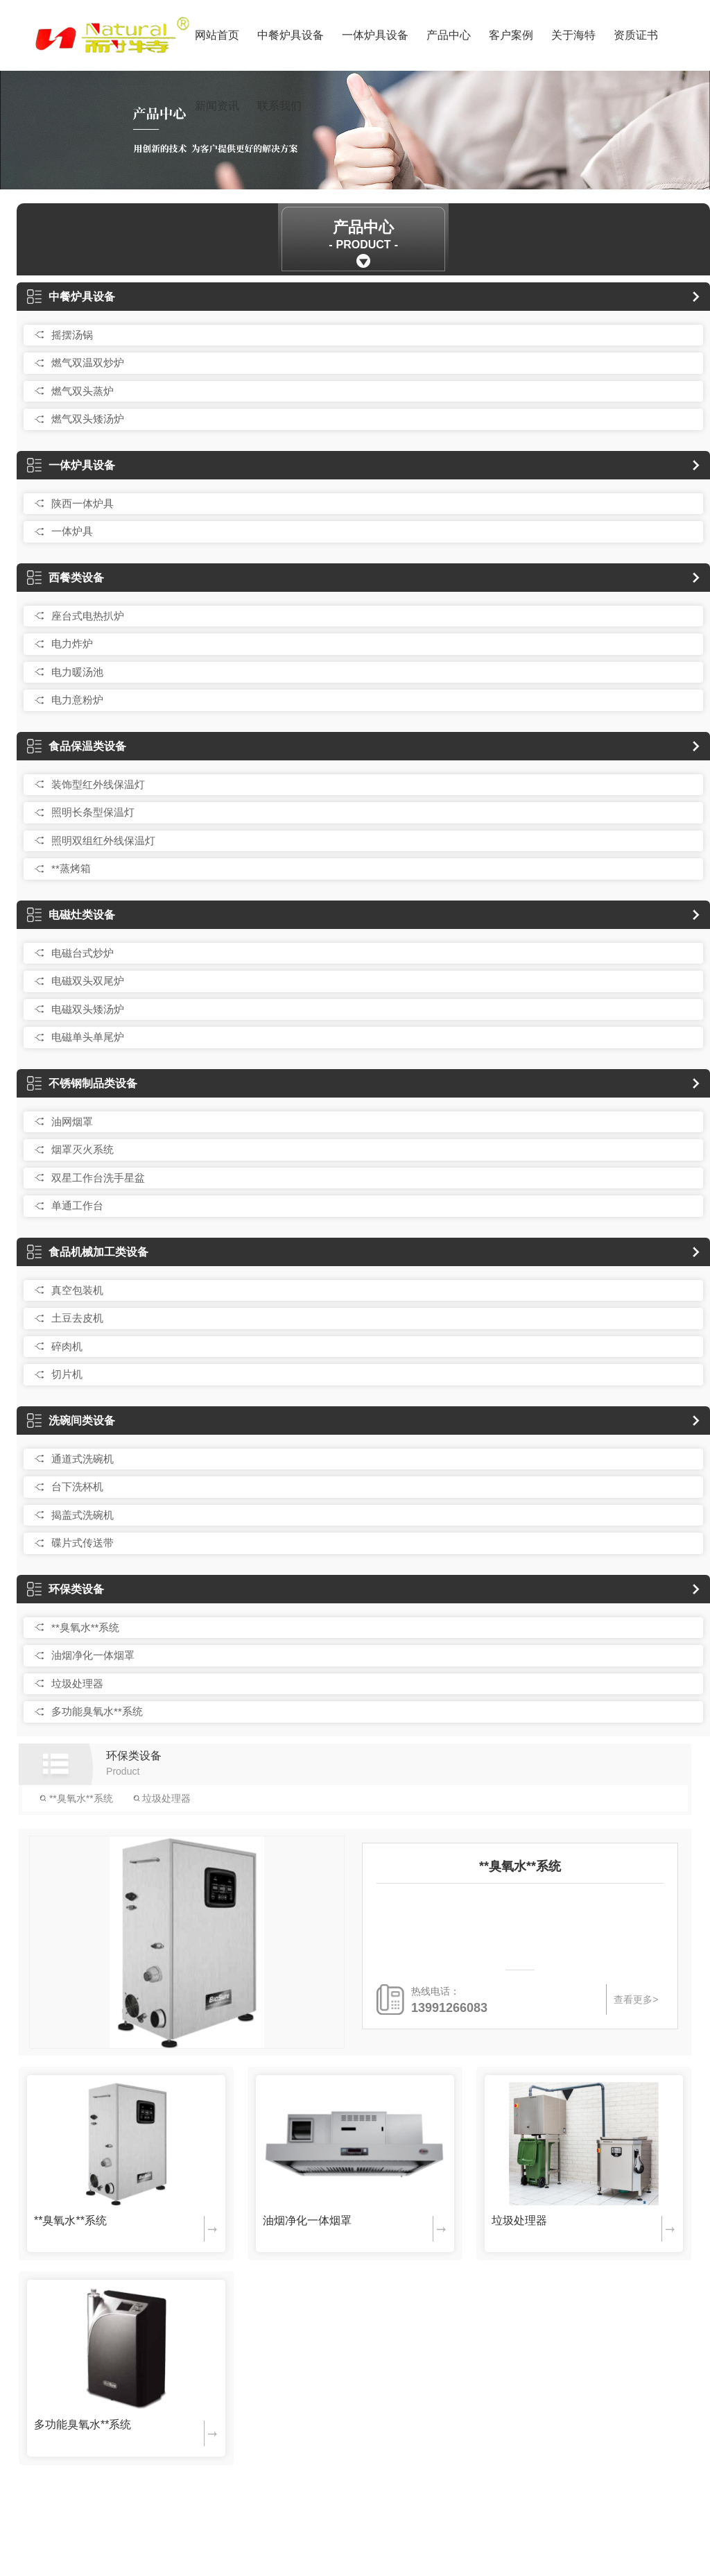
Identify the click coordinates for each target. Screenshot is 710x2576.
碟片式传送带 (82, 1543)
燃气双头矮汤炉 (87, 419)
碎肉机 (67, 1346)
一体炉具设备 (375, 35)
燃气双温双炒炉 (87, 362)
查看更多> (636, 1999)
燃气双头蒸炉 (82, 391)
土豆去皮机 (77, 1318)
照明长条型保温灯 (93, 812)
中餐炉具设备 (290, 35)
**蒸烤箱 (71, 868)
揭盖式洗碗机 (82, 1515)
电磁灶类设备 (71, 915)
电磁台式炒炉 (82, 953)
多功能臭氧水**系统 (97, 1711)
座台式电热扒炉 (87, 616)
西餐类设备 (65, 577)
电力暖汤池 (77, 672)
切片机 (67, 1374)
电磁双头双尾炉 (87, 981)
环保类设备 (65, 1589)
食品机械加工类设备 (87, 1252)
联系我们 (279, 106)
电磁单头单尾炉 (87, 1037)
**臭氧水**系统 (85, 1627)
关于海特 (573, 35)
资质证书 (636, 35)
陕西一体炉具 (82, 503)
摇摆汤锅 (72, 335)
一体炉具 (72, 531)
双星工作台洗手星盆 (98, 1178)
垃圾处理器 (77, 1683)
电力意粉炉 (77, 700)
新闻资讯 (217, 106)
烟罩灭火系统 (82, 1149)
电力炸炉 (72, 643)
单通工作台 (77, 1205)
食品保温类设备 (76, 746)
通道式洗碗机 (82, 1459)
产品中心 (448, 35)
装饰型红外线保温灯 (98, 784)
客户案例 (511, 35)
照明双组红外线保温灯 (103, 840)
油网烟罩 (72, 1121)
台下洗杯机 (77, 1486)
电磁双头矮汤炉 (87, 1009)
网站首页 (217, 35)
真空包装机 (77, 1290)
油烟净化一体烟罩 (93, 1655)
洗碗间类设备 (71, 1420)
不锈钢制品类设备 (82, 1083)
